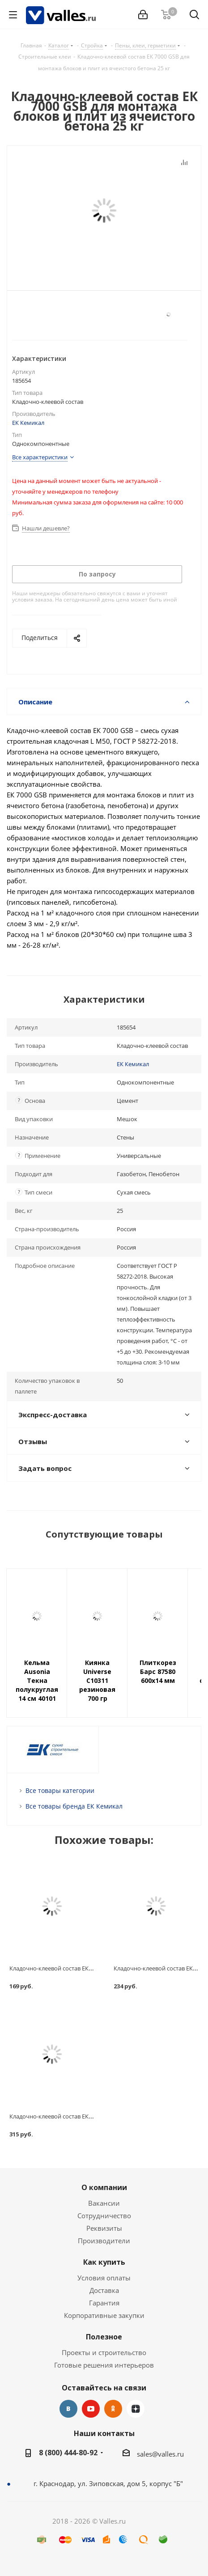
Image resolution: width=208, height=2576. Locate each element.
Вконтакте (68, 2409)
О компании (104, 2187)
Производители (104, 2240)
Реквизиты (104, 2228)
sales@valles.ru (160, 2453)
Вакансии (104, 2203)
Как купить (104, 2262)
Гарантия (104, 2302)
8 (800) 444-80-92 (68, 2452)
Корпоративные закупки (104, 2315)
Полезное (104, 2337)
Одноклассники (113, 2409)
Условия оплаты (104, 2277)
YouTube (91, 2409)
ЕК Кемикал (28, 423)
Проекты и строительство (104, 2352)
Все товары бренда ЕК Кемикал (74, 1806)
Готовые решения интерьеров (104, 2364)
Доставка (104, 2290)
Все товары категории (59, 1790)
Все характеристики (40, 457)
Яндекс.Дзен (135, 2409)
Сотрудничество (104, 2215)
